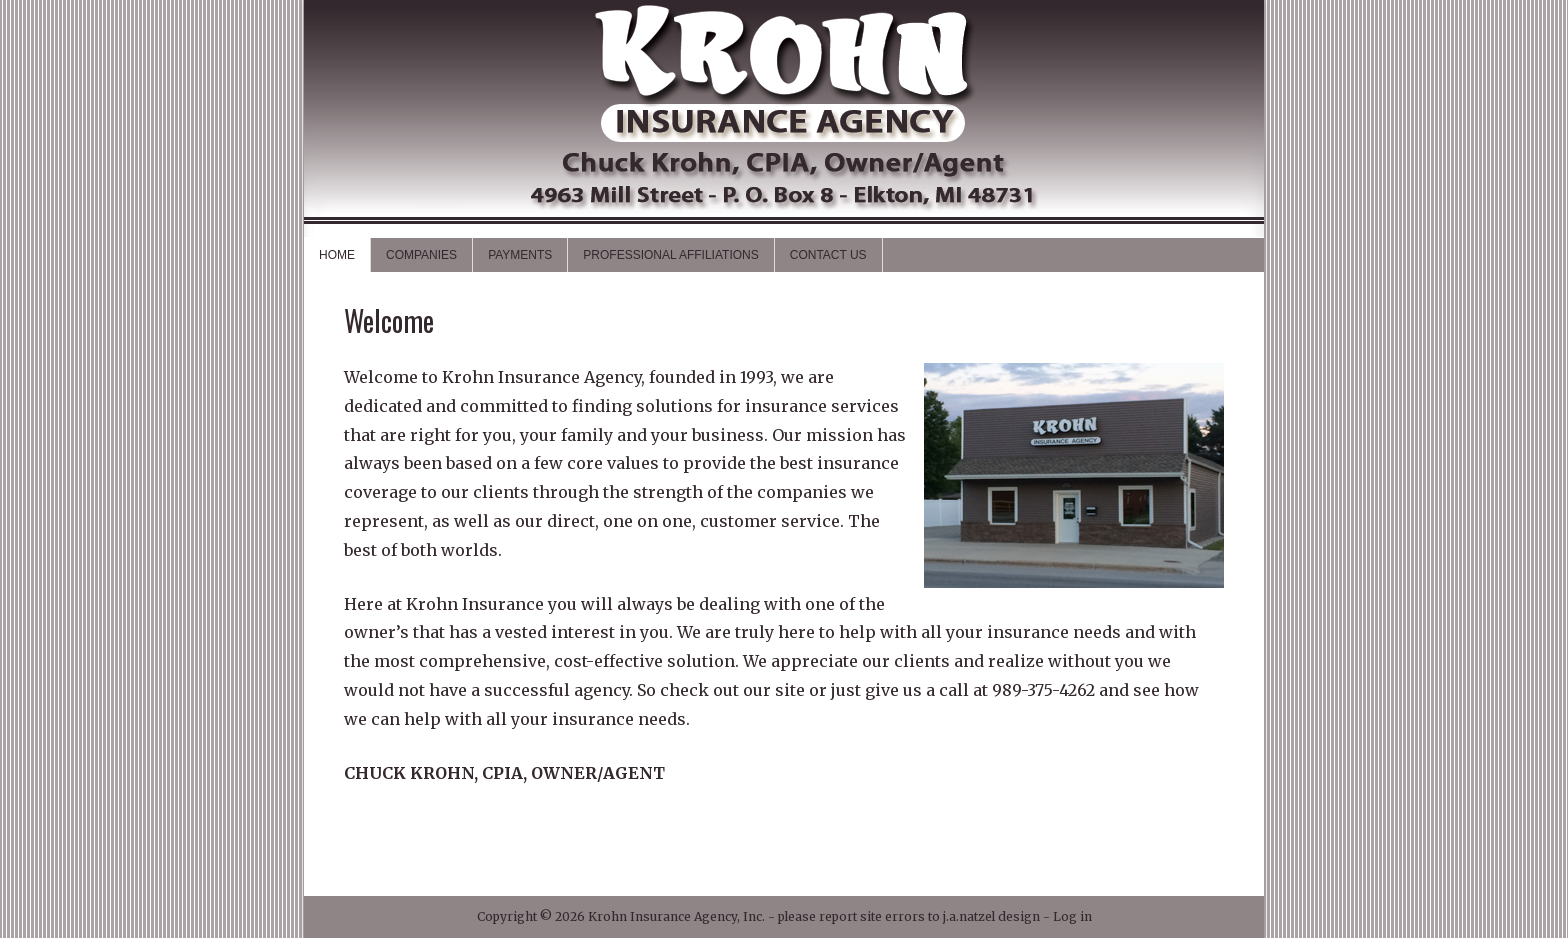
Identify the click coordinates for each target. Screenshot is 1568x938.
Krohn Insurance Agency (784, 118)
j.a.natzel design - (998, 916)
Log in (1072, 916)
